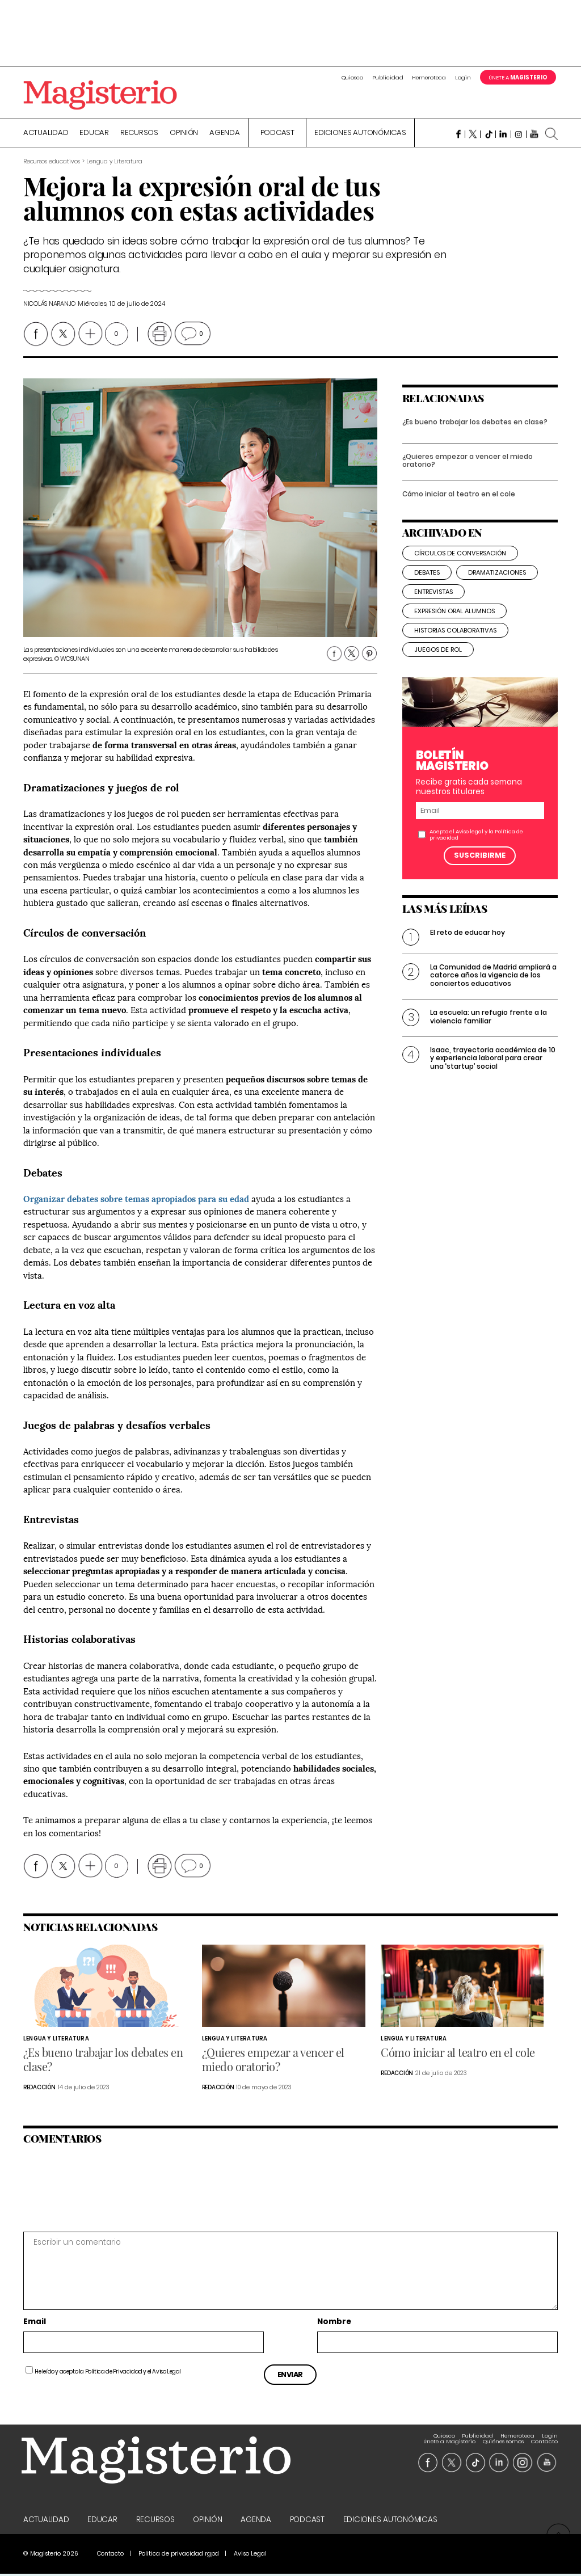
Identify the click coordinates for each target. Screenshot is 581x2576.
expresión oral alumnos (454, 622)
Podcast (277, 134)
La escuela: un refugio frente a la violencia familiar (488, 1027)
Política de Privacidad (113, 2373)
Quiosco (352, 77)
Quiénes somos (503, 2437)
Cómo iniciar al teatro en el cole (458, 505)
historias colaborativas (455, 641)
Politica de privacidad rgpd (178, 2556)
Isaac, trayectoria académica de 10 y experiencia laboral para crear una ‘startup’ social (492, 1069)
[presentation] (101, 2189)
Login (463, 77)
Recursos (139, 134)
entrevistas (433, 603)
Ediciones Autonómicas (360, 134)
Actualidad (46, 134)
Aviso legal (469, 842)
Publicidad (387, 77)
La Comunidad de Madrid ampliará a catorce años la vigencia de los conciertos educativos (493, 986)
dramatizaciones (497, 583)
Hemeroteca (429, 77)
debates (427, 583)
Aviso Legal (166, 2373)
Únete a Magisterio (449, 2437)
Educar (94, 134)
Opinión (184, 134)
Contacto (544, 2437)
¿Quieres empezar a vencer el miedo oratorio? (467, 471)
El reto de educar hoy (467, 943)
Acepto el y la (476, 846)
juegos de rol (438, 660)
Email (34, 2324)
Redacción (39, 2089)
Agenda (224, 134)
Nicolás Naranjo (49, 305)
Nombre (334, 2324)
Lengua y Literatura (56, 2040)
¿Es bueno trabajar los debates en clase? (475, 433)
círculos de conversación (460, 564)
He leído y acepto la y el (108, 2373)
